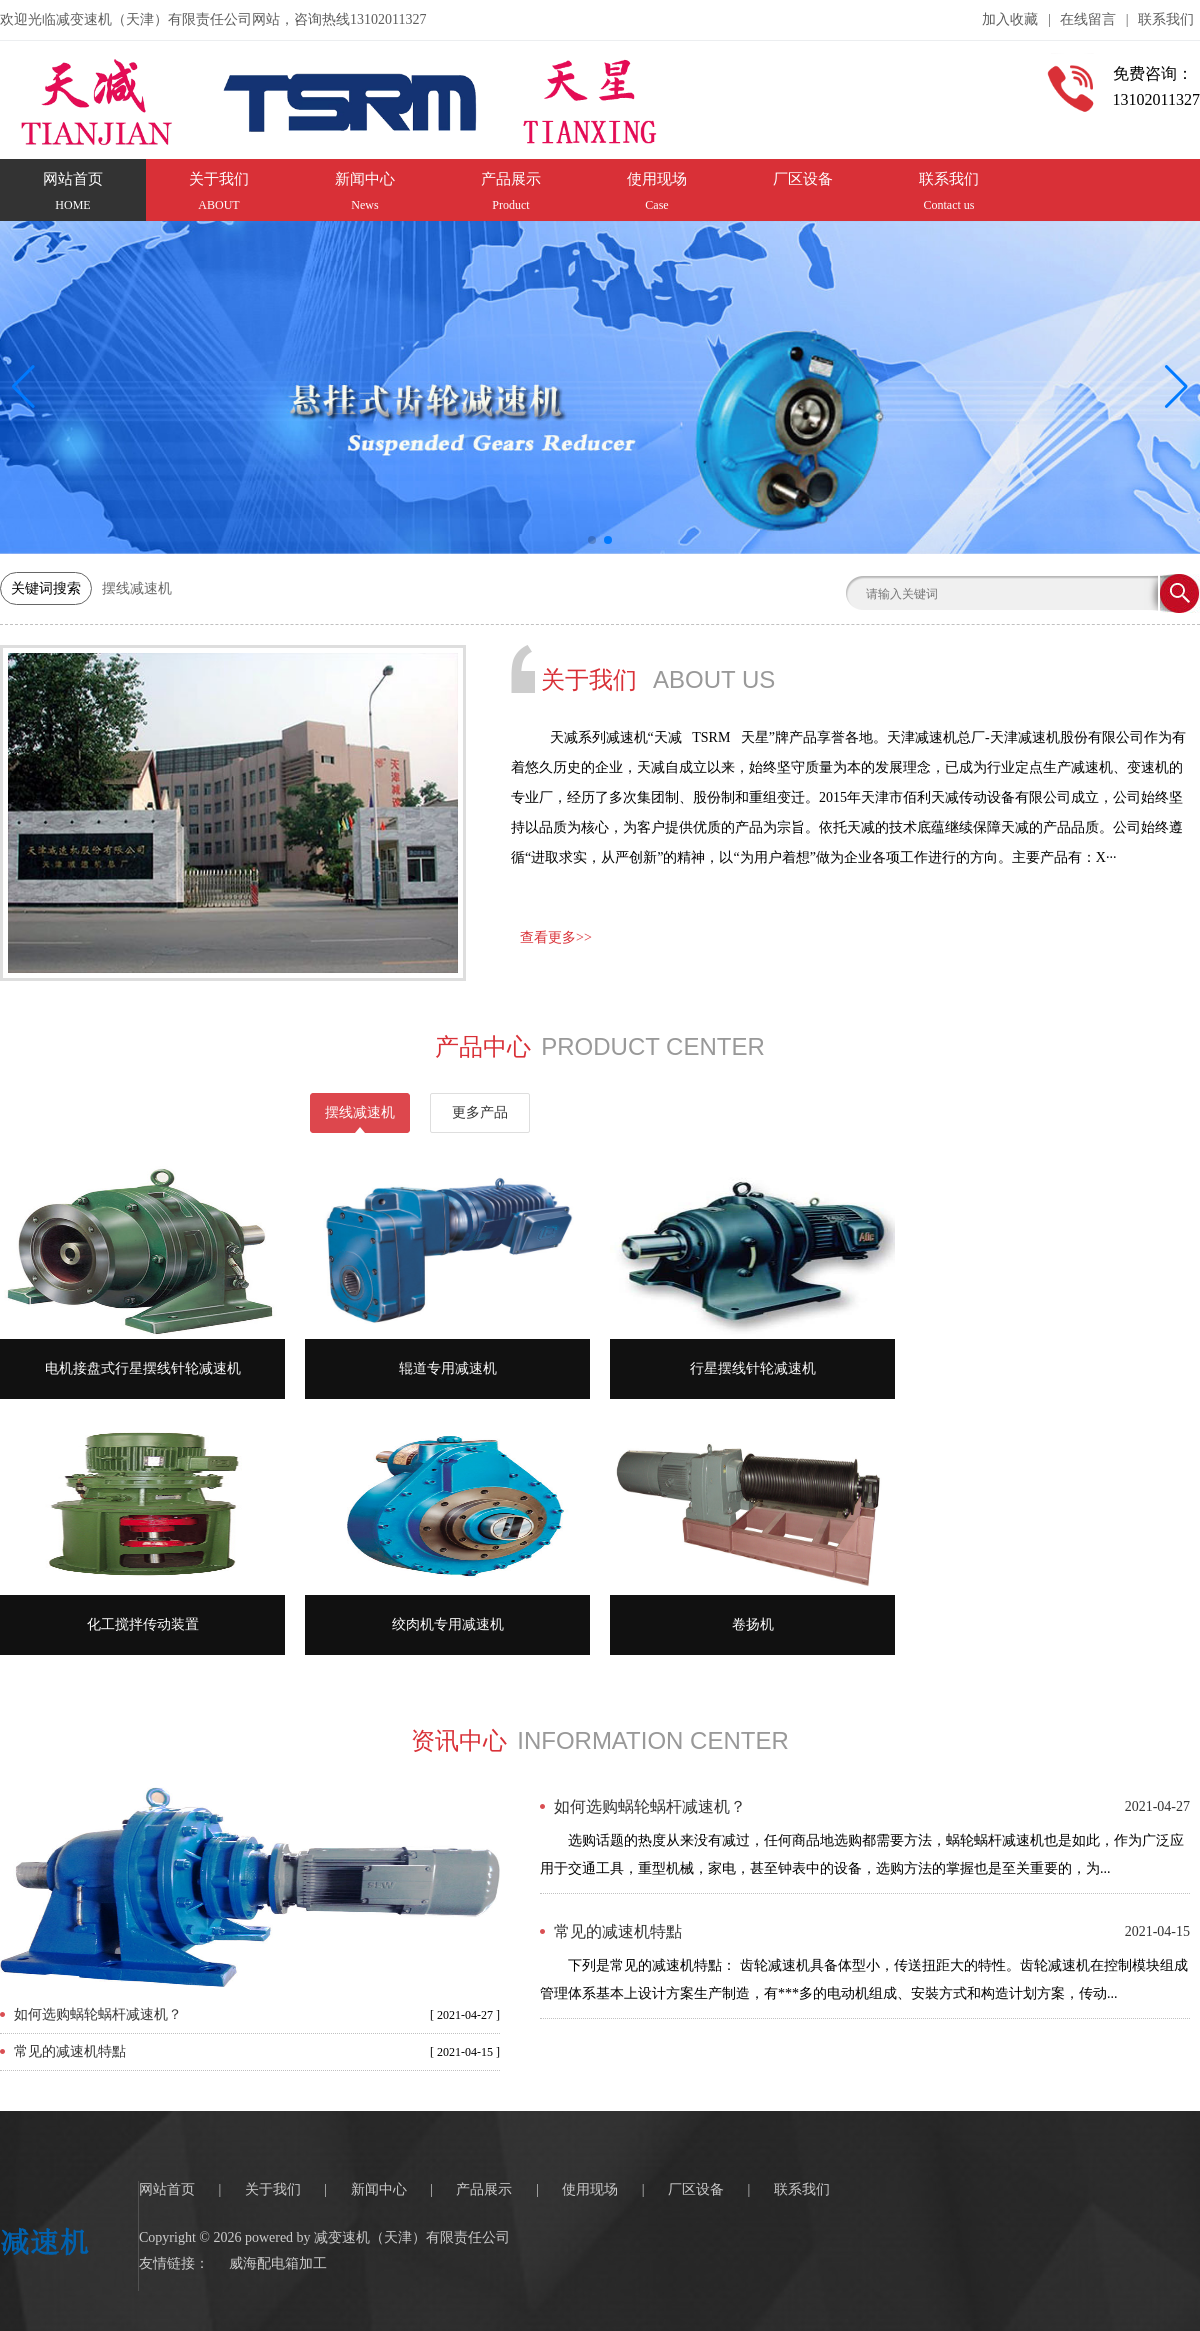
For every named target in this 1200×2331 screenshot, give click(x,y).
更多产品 (480, 1112)
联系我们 (1166, 19)
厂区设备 (696, 2189)
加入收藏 (1010, 19)
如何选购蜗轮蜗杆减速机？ (98, 2014)
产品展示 (484, 2189)
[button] (1176, 387)
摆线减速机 (137, 588)
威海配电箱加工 (278, 2263)
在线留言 (1088, 19)
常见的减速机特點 (70, 2051)
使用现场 (590, 2189)
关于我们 (273, 2189)
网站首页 (167, 2189)
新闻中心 (379, 2189)
